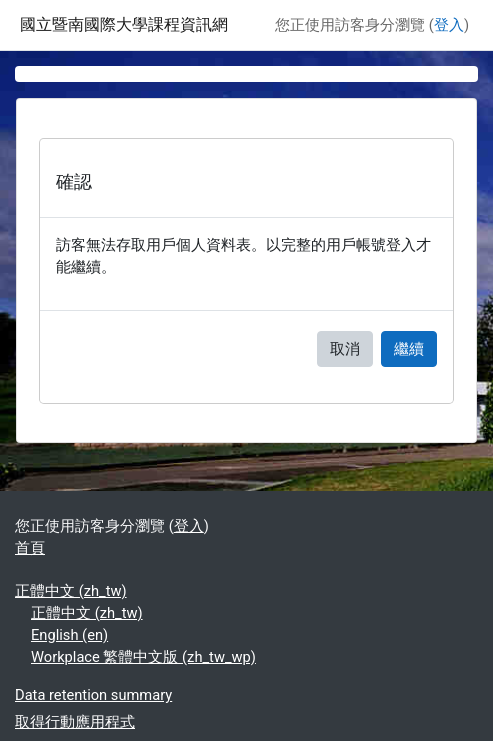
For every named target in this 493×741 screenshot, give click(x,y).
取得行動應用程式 (75, 722)
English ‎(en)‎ (69, 635)
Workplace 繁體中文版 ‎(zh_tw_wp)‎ (143, 657)
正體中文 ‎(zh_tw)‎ (71, 591)
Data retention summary (93, 695)
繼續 (409, 349)
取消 (345, 349)
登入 (449, 25)
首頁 (30, 548)
